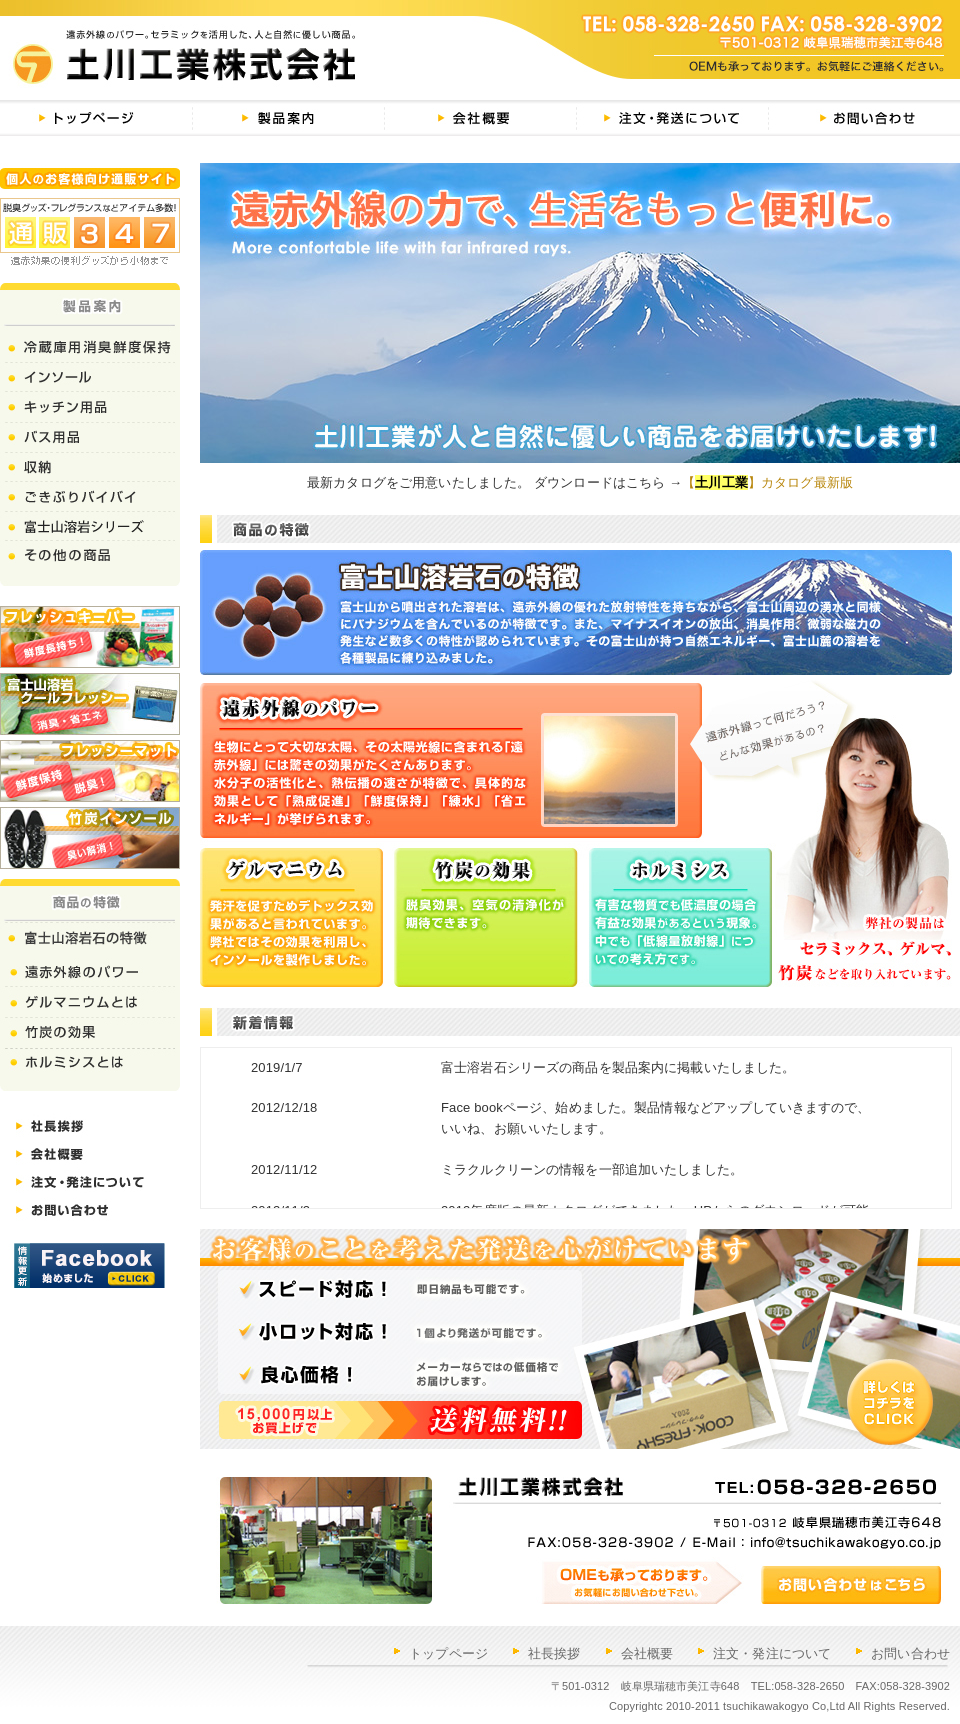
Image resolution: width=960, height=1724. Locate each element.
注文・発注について (772, 1653)
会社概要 (647, 1653)
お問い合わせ (910, 1653)
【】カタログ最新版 (767, 482)
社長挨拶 (554, 1653)
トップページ (448, 1653)
